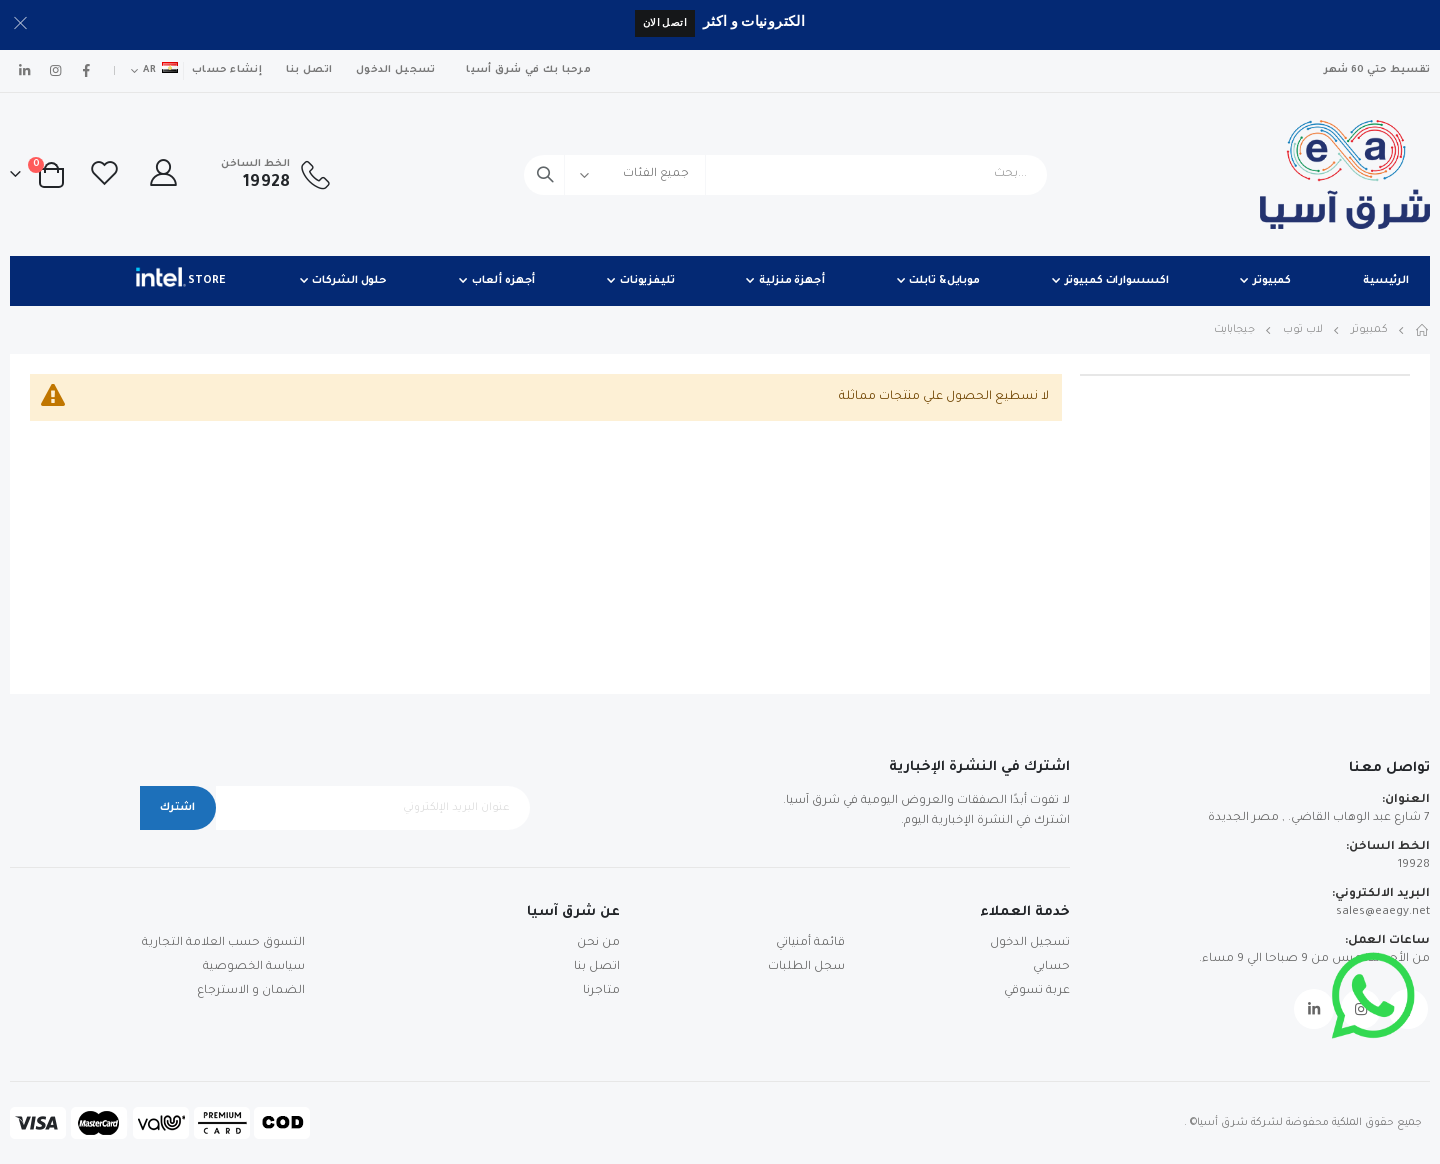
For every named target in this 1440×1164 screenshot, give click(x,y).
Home (1423, 330)
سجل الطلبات (806, 967)
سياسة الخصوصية (254, 967)
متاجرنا (601, 991)
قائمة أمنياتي (810, 943)
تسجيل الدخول (395, 70)
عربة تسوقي (1037, 991)
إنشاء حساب (227, 70)
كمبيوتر (1369, 330)
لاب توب (1303, 330)
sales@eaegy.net (1383, 912)
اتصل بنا (309, 70)
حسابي (1051, 967)
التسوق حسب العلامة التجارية (223, 943)
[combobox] (785, 175)
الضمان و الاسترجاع (251, 991)
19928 (1414, 865)
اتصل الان (665, 22)
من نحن (598, 943)
